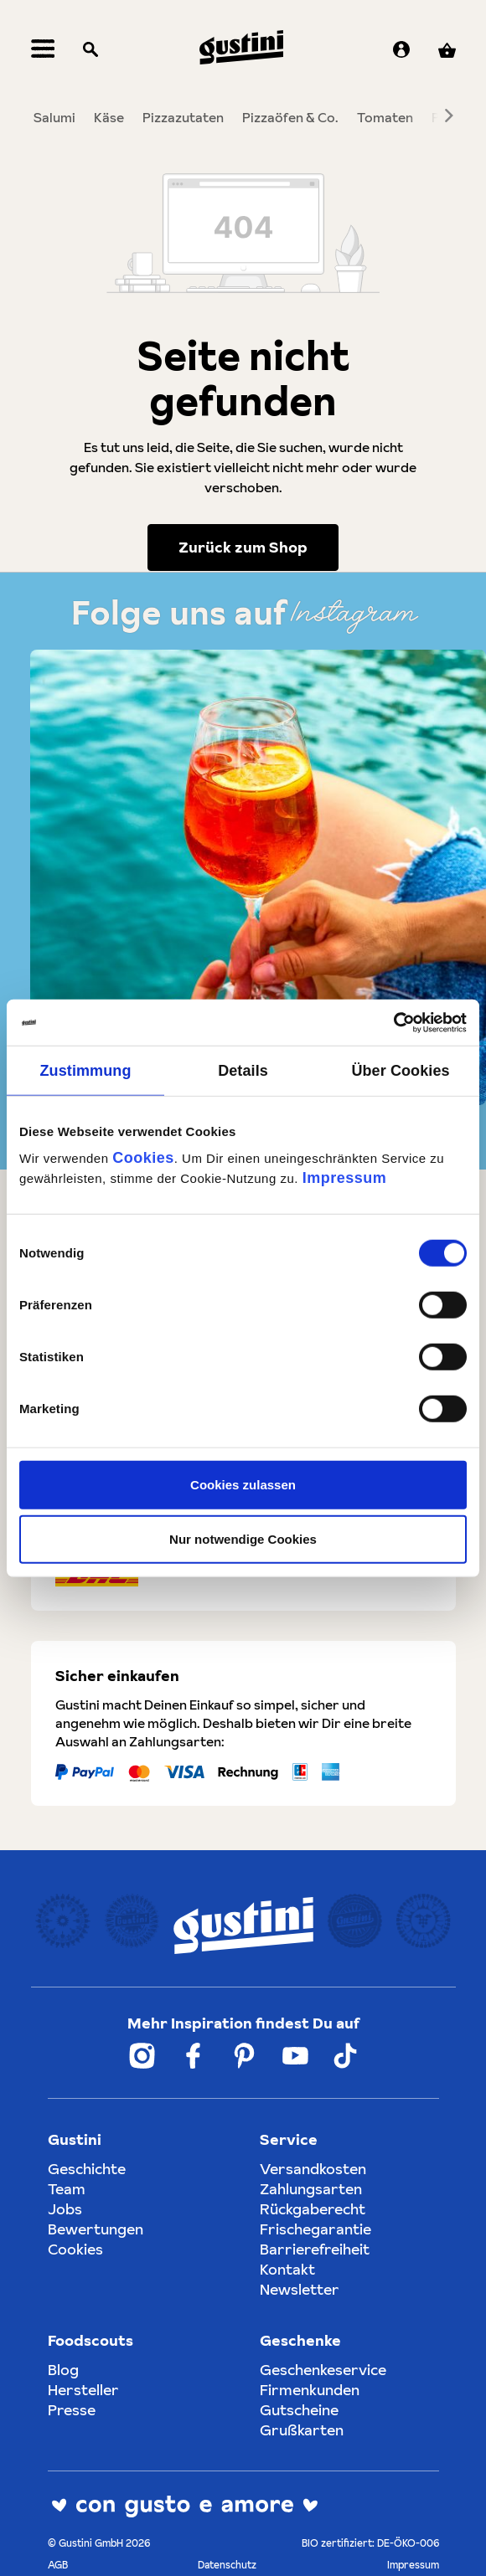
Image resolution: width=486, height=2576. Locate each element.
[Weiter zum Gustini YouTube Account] (295, 2056)
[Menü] (43, 51)
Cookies (143, 1157)
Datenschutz (227, 2565)
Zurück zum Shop (243, 547)
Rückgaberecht (312, 2208)
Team (66, 2188)
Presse (72, 2409)
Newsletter (299, 2289)
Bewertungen (95, 2229)
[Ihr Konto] (401, 51)
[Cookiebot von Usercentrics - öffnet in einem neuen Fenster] (393, 1022)
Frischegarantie (315, 2229)
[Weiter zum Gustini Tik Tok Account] (345, 2056)
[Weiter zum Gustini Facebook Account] (193, 2056)
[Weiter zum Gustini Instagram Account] (142, 2056)
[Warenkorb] (447, 51)
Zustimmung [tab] (86, 1070)
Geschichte (87, 2168)
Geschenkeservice (323, 2369)
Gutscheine (299, 2409)
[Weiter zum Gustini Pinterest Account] (244, 2056)
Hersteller (83, 2389)
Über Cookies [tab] (400, 1070)
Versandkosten (313, 2168)
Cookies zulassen (243, 1484)
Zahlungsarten (311, 2188)
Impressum (344, 1177)
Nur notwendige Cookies (243, 1539)
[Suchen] (90, 51)
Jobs (65, 2208)
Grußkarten (302, 2429)
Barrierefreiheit (315, 2249)
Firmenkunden (309, 2389)
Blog (63, 2369)
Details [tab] (243, 1070)
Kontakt (287, 2269)
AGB (58, 2565)
